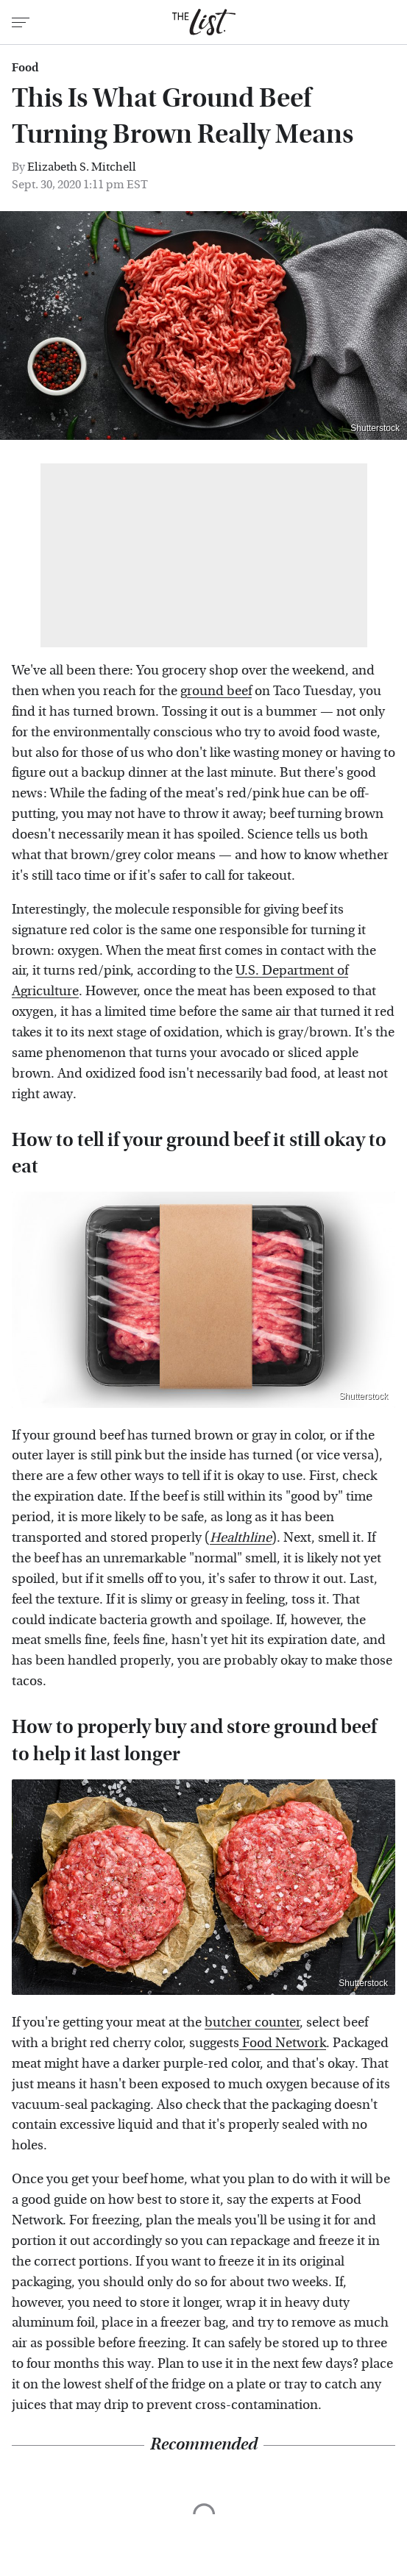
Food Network (282, 2043)
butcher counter (252, 2022)
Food (25, 68)
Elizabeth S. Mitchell (81, 167)
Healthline (241, 1537)
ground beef (216, 691)
